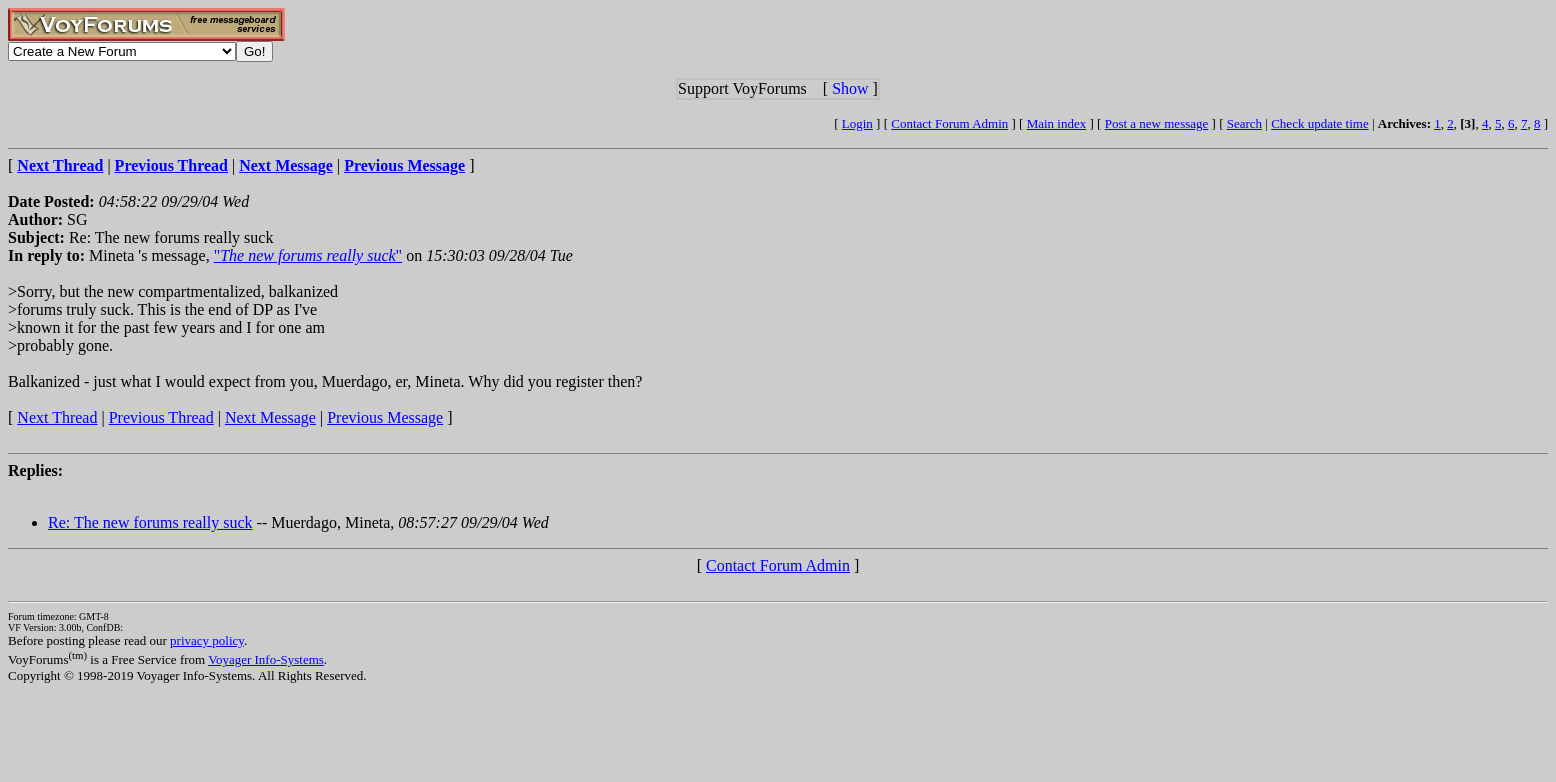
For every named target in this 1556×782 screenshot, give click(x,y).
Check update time (1319, 123)
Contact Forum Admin (949, 123)
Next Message (270, 417)
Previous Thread (161, 417)
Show (850, 88)
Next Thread (57, 417)
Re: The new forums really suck (150, 522)
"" (308, 255)
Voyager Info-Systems (266, 659)
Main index (1057, 123)
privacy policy (207, 640)
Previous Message (385, 417)
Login (857, 123)
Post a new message (1157, 123)
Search (1244, 123)
